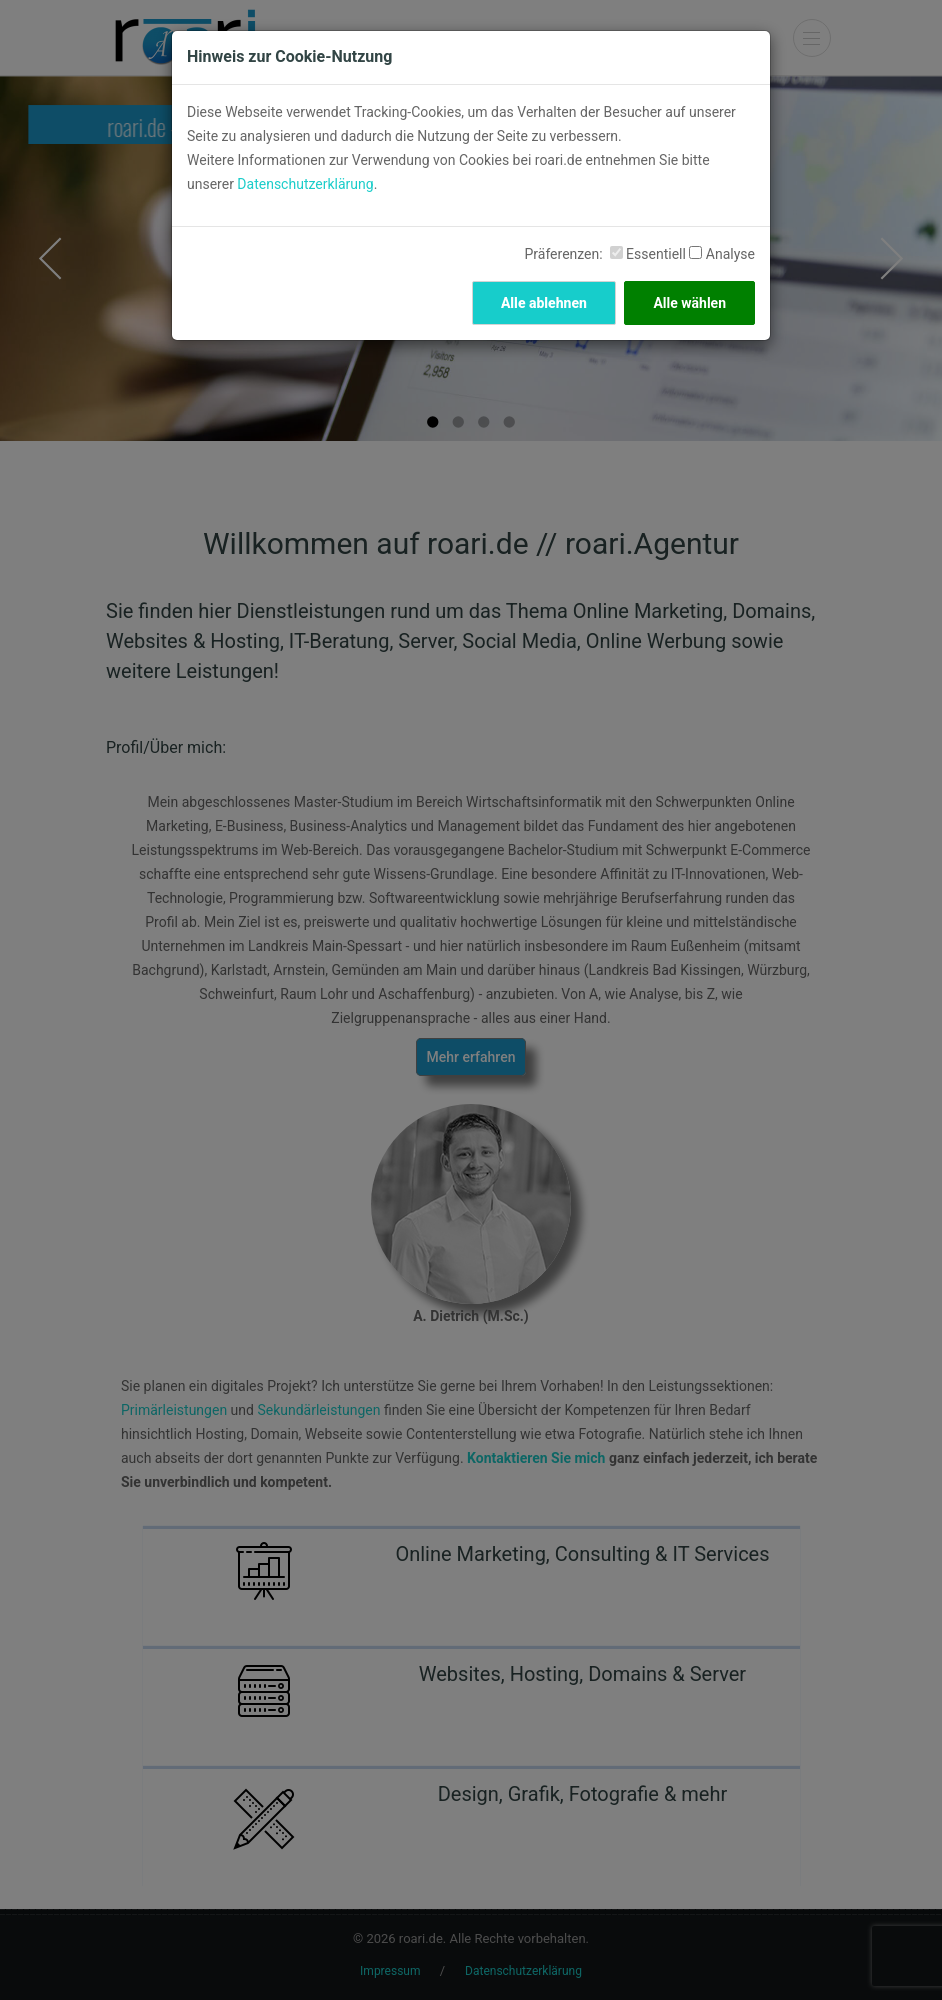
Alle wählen (689, 303)
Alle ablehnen (544, 303)
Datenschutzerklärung (305, 184)
